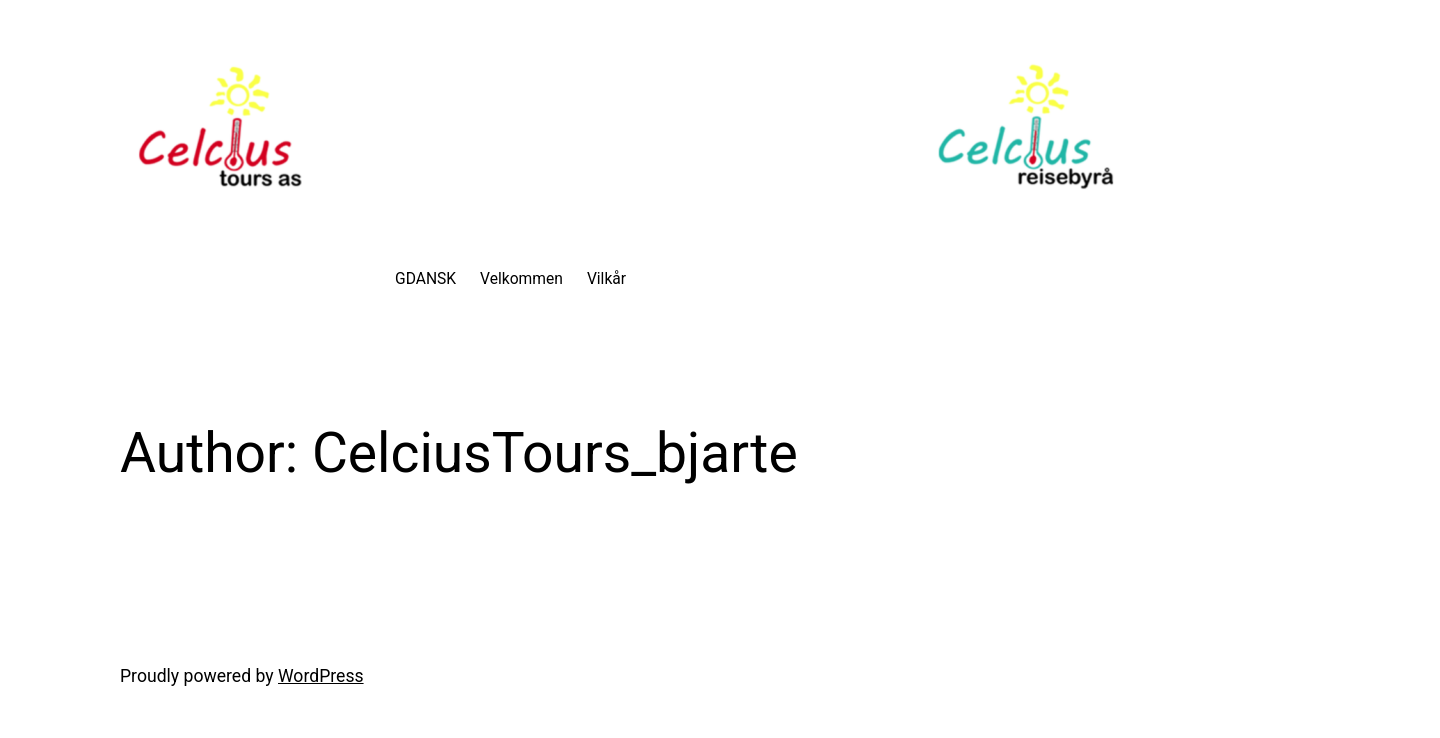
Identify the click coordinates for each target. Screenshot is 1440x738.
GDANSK (425, 279)
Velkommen (521, 279)
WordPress (321, 676)
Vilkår (606, 279)
